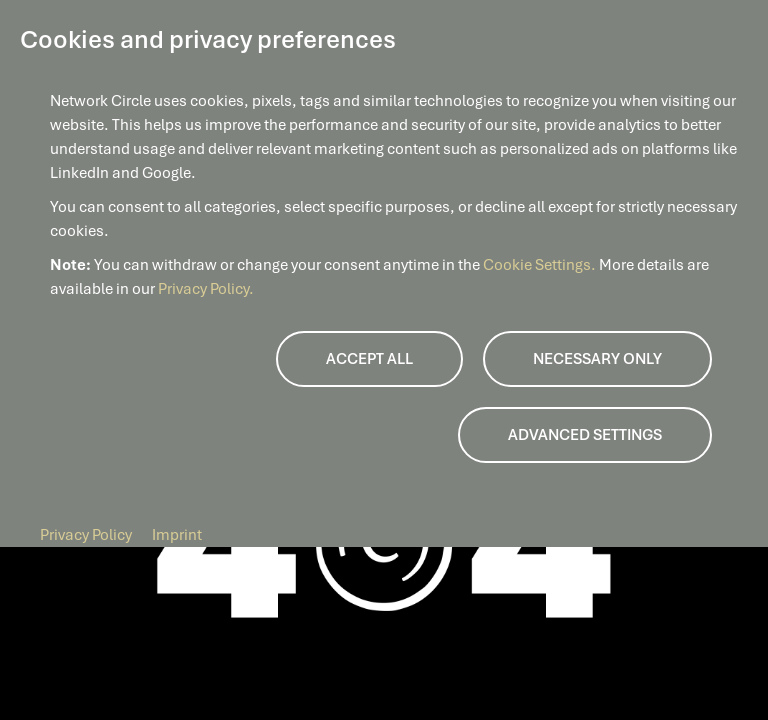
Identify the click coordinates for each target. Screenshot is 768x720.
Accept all (369, 359)
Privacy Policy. (206, 289)
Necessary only (597, 359)
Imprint (177, 535)
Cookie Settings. (541, 265)
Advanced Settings (585, 435)
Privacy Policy (86, 535)
